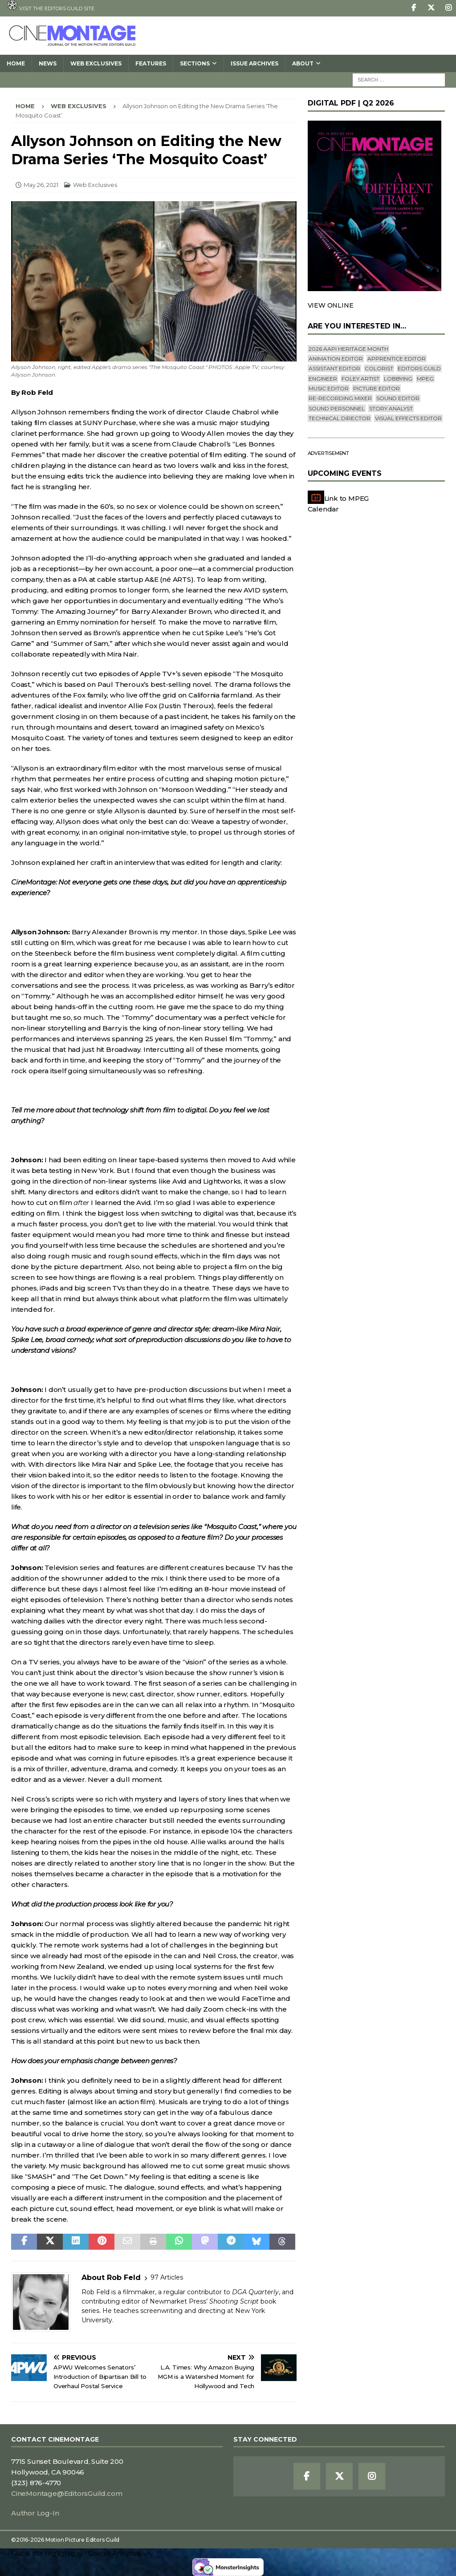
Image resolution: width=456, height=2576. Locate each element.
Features (150, 63)
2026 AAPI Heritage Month (348, 348)
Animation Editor (336, 358)
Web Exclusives (96, 63)
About (303, 63)
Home (16, 63)
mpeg (425, 378)
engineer (323, 378)
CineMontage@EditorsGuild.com (66, 2493)
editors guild (419, 368)
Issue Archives (254, 63)
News (48, 63)
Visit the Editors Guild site (50, 6)
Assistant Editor (334, 368)
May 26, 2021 (41, 184)
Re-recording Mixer (340, 398)
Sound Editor (397, 398)
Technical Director (339, 418)
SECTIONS (195, 63)
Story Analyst (391, 408)
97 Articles (167, 2277)
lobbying (398, 378)
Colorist (379, 368)
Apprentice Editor (396, 358)
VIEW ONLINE (331, 305)
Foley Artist (360, 378)
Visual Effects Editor (408, 418)
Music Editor (329, 388)
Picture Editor (376, 388)
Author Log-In (35, 2513)
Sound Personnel (337, 408)
